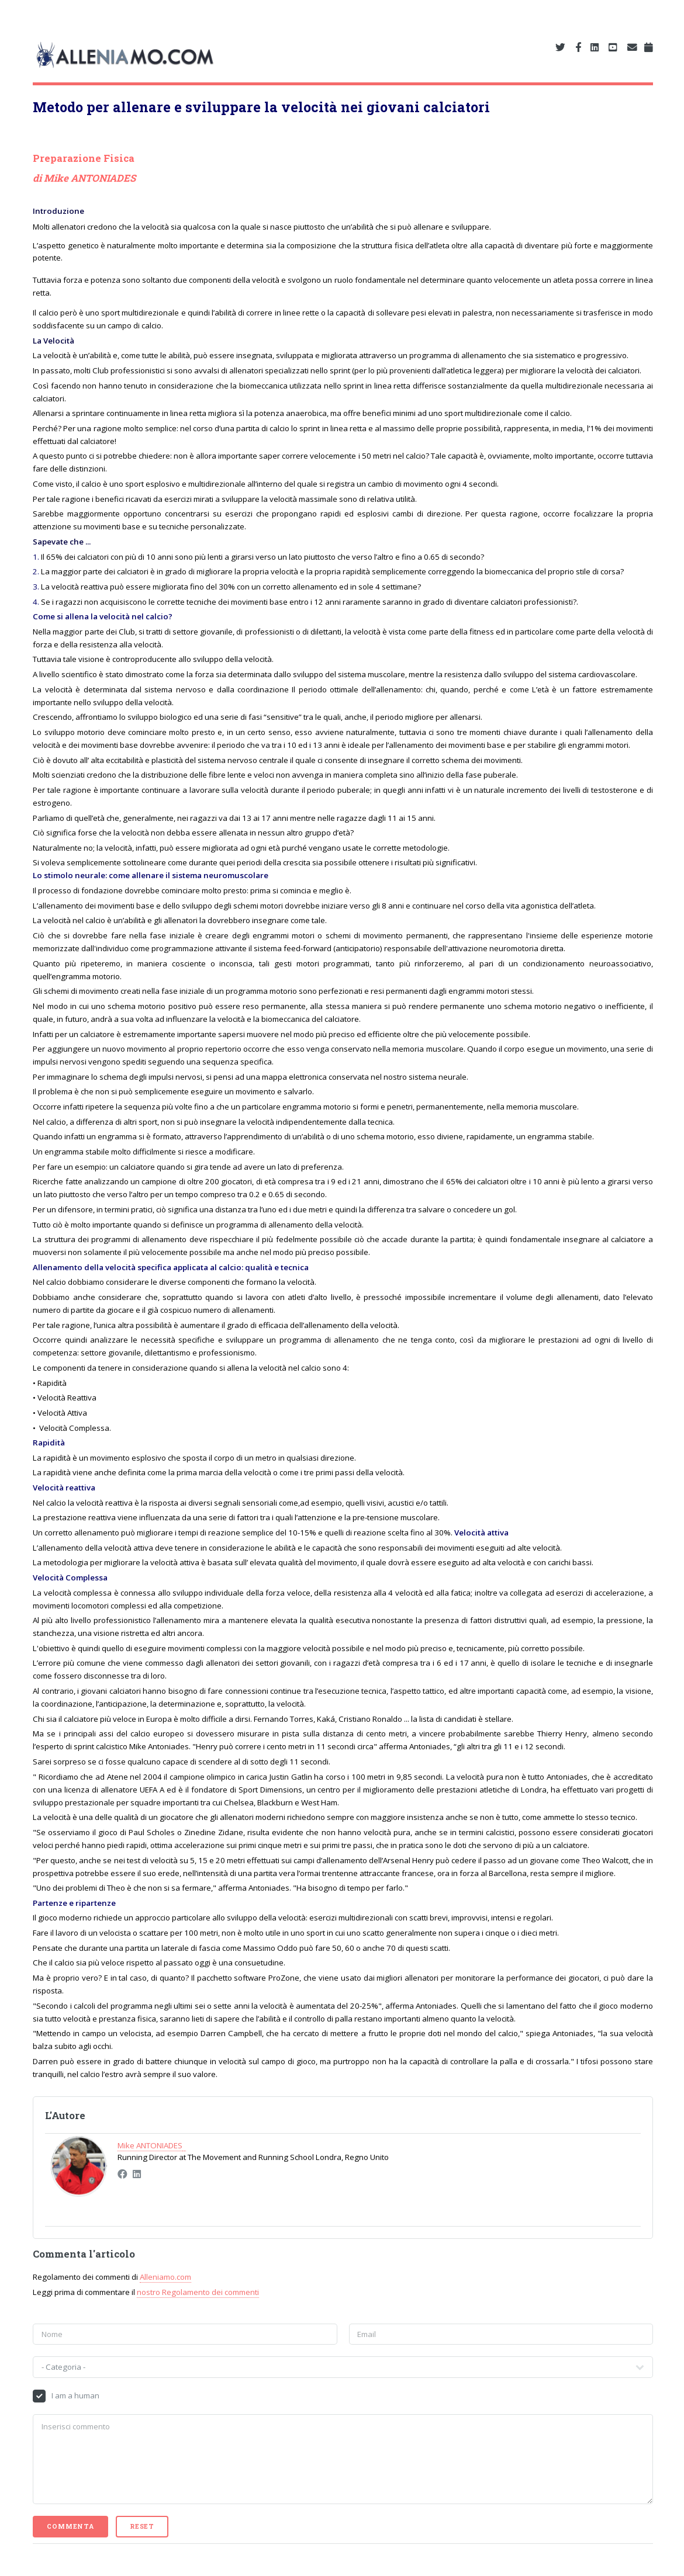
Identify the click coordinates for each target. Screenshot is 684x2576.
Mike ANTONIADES (90, 178)
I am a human (75, 2395)
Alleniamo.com (165, 2277)
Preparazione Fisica (83, 158)
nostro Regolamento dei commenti (198, 2292)
